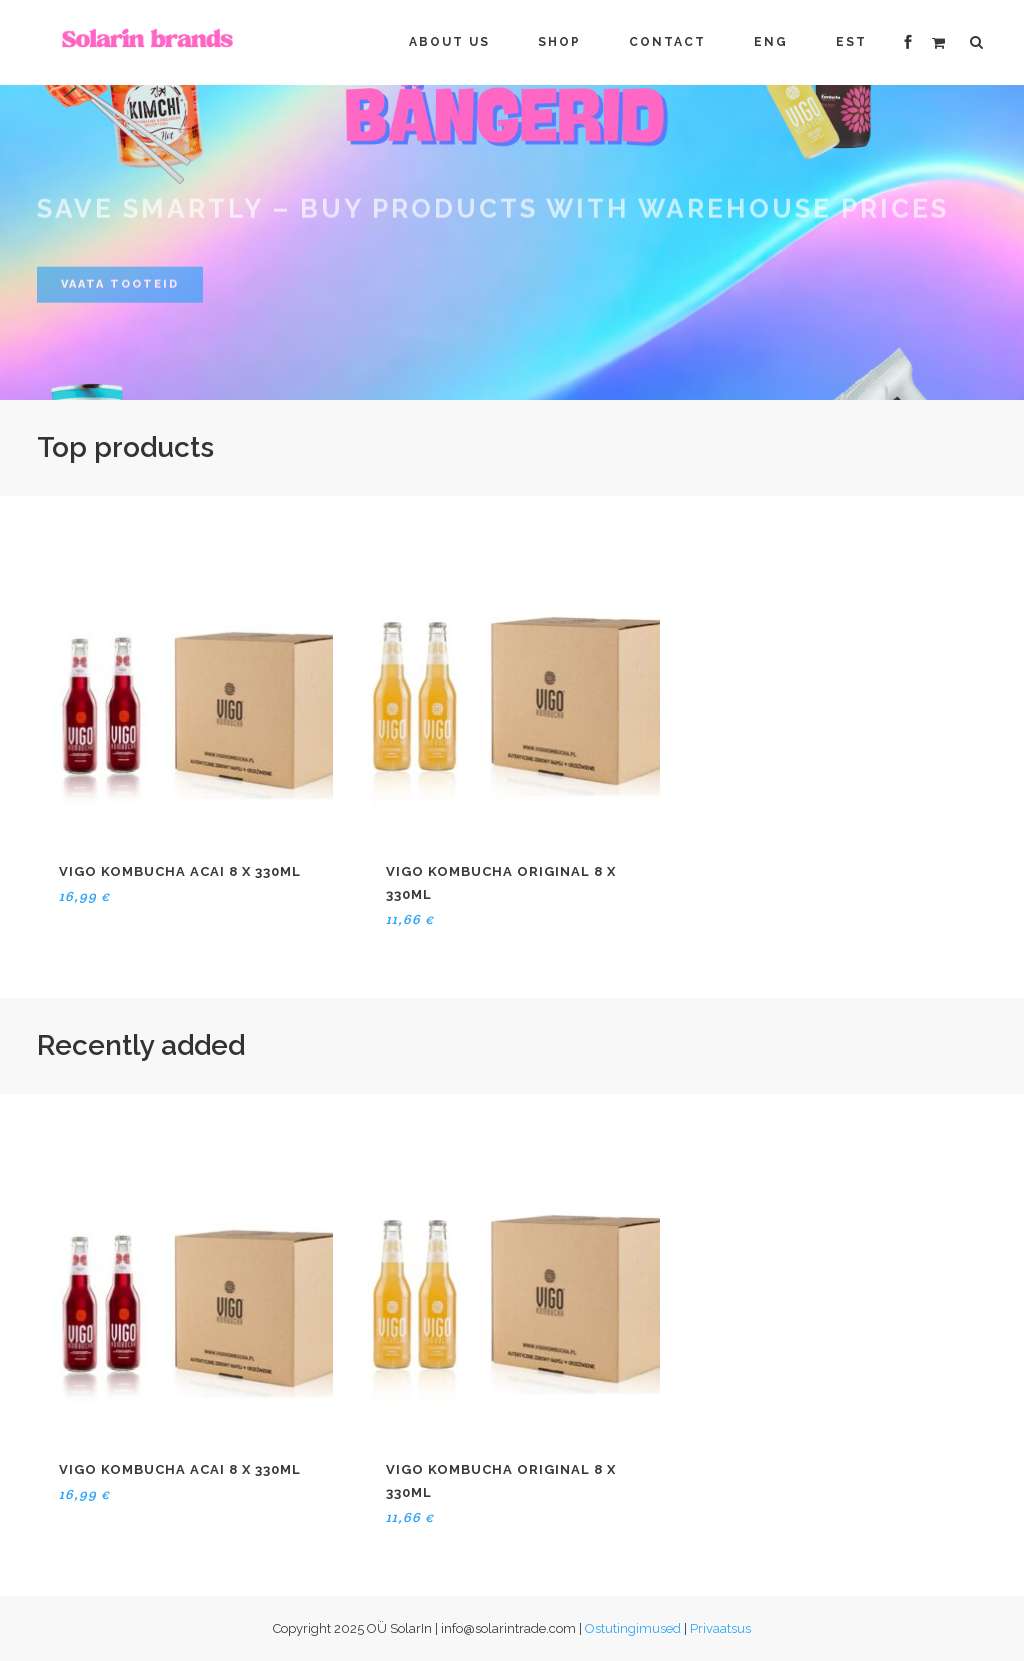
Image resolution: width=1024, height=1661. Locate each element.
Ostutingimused (633, 1628)
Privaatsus (720, 1628)
